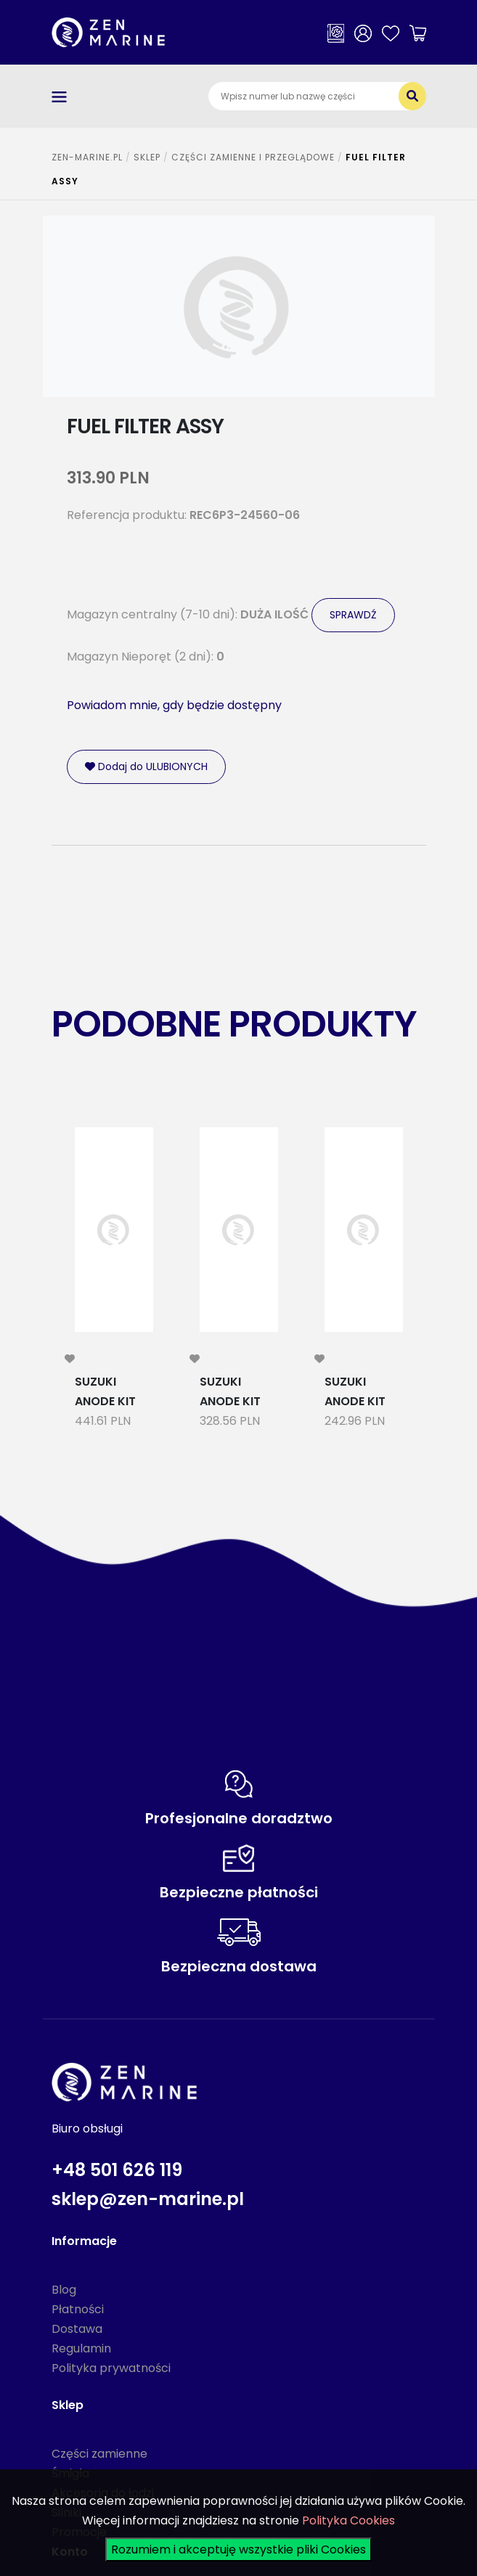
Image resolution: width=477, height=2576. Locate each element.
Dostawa (77, 2329)
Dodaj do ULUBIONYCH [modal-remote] (146, 766)
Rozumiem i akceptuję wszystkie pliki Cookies (238, 2549)
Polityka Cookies (348, 2520)
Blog (64, 2289)
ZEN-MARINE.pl (87, 157)
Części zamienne (99, 2453)
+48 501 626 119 (117, 2170)
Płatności (78, 2309)
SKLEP (147, 157)
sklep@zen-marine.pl (148, 2199)
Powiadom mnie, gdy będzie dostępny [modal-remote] (174, 705)
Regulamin (81, 2348)
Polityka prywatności (111, 2368)
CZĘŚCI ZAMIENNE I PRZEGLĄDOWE (253, 157)
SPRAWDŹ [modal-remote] (353, 615)
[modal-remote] (70, 1359)
